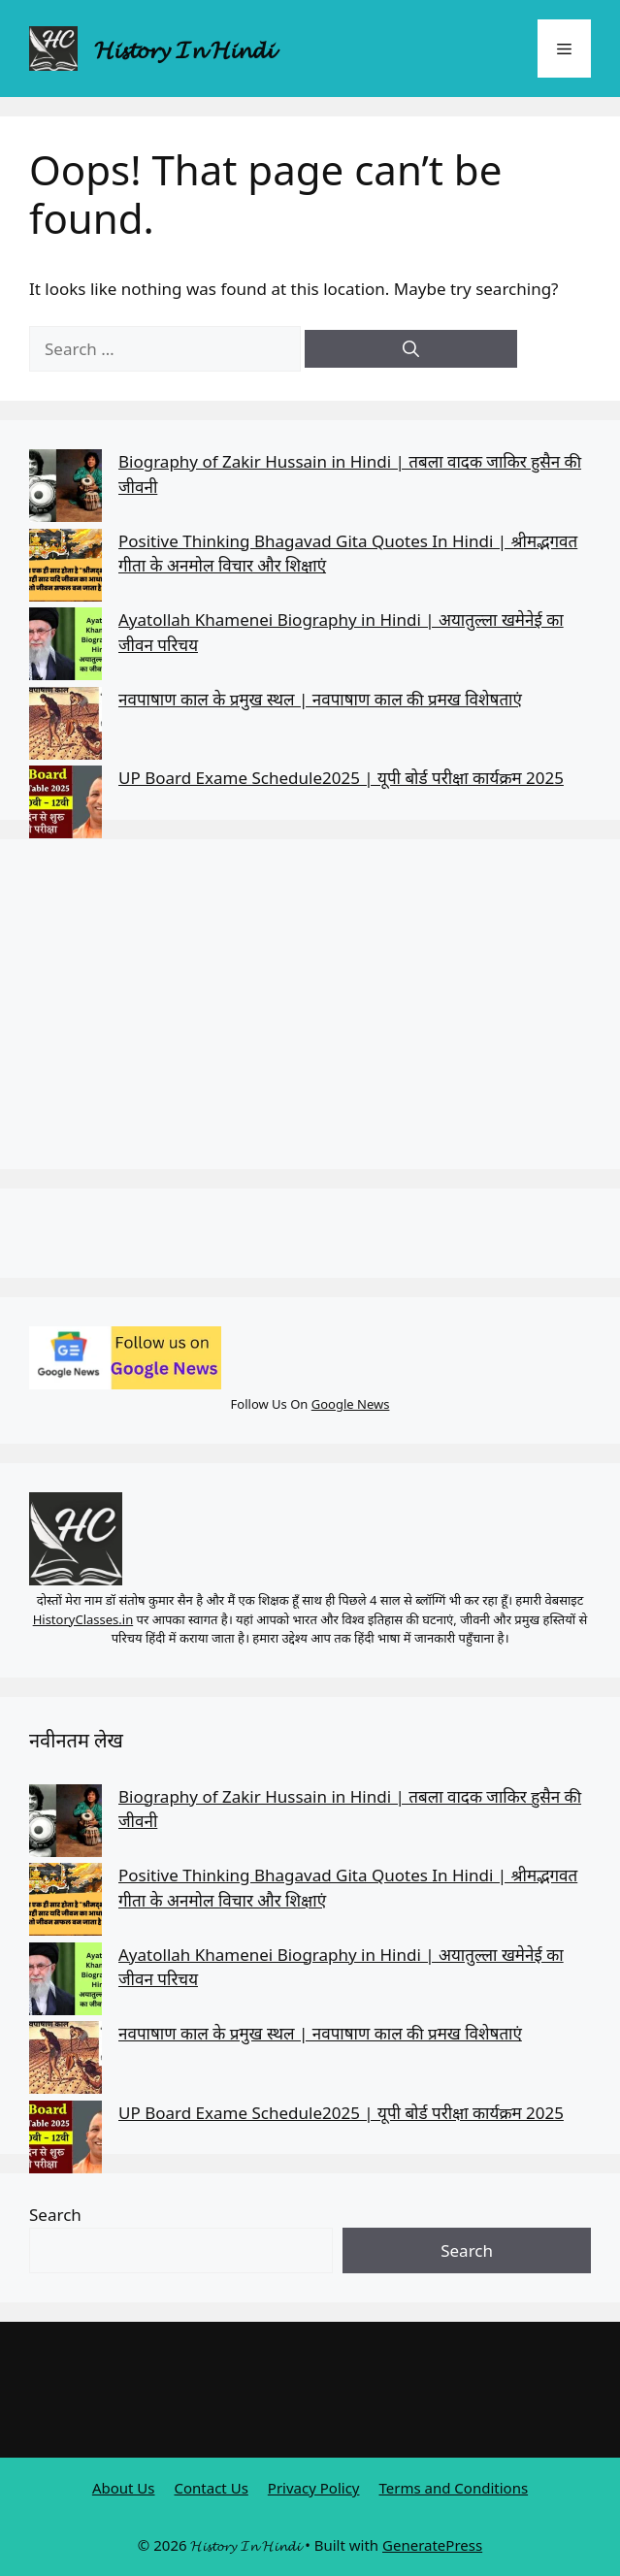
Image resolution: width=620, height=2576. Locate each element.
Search (55, 2214)
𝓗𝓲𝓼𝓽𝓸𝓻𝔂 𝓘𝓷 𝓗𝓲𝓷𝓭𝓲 (184, 48)
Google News (350, 1404)
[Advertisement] (310, 1004)
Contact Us (211, 2487)
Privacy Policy (314, 2487)
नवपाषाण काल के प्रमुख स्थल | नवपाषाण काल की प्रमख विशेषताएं (320, 699)
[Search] (411, 349)
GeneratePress (432, 2545)
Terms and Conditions (454, 2487)
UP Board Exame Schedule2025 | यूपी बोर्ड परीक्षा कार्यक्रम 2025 (341, 777)
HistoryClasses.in (83, 1619)
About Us (123, 2487)
